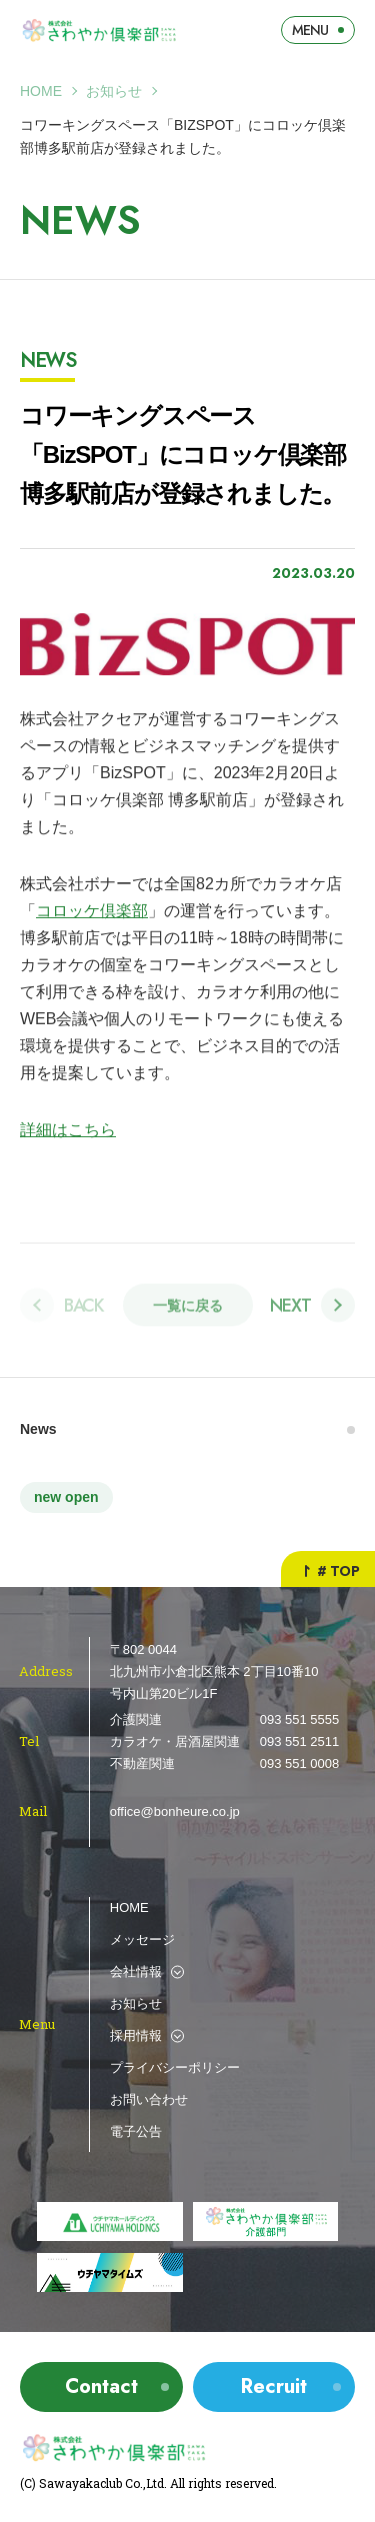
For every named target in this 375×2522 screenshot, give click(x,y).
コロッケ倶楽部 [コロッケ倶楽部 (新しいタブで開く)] (92, 911)
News (38, 1429)
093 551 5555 (300, 1719)
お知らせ (114, 91)
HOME (129, 1907)
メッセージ (142, 1939)
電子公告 (136, 2131)
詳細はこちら (68, 1130)
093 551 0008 (300, 1763)
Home (41, 91)
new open (66, 1497)
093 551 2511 (300, 1741)
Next (290, 1310)
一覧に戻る (188, 1311)
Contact (101, 2386)
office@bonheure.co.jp (175, 1811)
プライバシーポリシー (175, 2067)
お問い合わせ (149, 2099)
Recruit (274, 2386)
